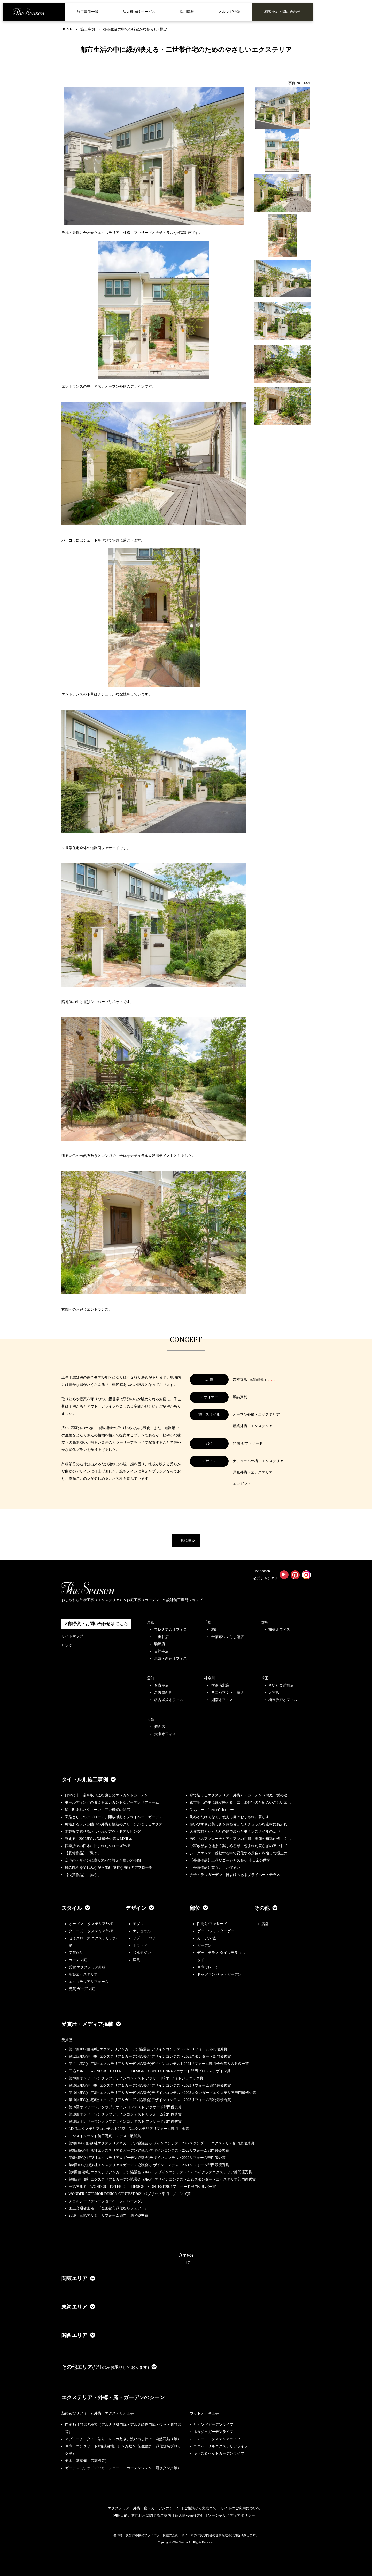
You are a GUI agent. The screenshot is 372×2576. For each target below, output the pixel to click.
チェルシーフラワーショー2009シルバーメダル (107, 2201)
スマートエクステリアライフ (217, 2439)
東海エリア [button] (78, 2307)
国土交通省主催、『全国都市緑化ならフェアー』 (108, 2208)
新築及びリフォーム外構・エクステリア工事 (97, 2413)
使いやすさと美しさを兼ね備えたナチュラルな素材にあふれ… (240, 1824)
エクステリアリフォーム (89, 1982)
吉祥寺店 (161, 1651)
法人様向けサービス (139, 12)
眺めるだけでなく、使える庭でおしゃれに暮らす (229, 1817)
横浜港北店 (220, 1685)
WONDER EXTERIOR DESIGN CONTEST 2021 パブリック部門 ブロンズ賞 (130, 2194)
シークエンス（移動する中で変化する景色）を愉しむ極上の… (240, 1853)
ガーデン (204, 1945)
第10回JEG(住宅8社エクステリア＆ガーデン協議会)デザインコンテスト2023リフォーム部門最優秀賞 (150, 2085)
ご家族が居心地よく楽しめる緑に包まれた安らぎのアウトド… (240, 1846)
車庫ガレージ (208, 1967)
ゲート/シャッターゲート (217, 1931)
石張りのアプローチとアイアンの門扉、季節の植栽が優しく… (240, 1839)
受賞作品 (76, 1953)
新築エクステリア (83, 1974)
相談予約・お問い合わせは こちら (96, 1623)
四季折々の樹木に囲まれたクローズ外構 (97, 1846)
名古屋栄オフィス (168, 1700)
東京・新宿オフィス (170, 1658)
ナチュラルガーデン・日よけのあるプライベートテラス (235, 1875)
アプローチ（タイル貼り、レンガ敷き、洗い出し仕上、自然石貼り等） (123, 2439)
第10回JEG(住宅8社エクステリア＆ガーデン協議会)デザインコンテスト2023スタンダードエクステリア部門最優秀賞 (162, 2093)
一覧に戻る (186, 1540)
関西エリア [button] (78, 2335)
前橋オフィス (279, 1630)
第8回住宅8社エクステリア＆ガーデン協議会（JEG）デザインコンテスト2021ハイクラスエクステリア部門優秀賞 (160, 2172)
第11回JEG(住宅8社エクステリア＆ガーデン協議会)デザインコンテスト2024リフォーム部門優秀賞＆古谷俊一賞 (159, 2064)
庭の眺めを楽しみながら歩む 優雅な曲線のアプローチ (109, 1868)
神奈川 (209, 1678)
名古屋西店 (163, 1693)
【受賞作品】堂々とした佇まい (215, 1868)
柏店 (215, 1630)
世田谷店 (161, 1637)
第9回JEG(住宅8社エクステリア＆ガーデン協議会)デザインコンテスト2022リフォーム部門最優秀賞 (149, 2150)
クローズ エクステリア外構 (91, 1931)
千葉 (207, 1622)
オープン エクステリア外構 (91, 1924)
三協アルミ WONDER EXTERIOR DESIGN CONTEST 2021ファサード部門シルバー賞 (142, 2187)
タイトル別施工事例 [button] (88, 1779)
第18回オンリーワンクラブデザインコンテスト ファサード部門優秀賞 (125, 2122)
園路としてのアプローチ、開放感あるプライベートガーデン (113, 1817)
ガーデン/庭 (206, 1938)
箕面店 (159, 1727)
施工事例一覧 (87, 12)
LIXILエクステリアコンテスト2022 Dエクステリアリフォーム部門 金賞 (129, 2129)
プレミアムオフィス (170, 1630)
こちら (270, 1379)
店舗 (265, 1924)
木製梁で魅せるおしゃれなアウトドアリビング (103, 1831)
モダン (138, 1924)
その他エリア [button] (109, 2367)
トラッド (140, 1945)
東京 (150, 1622)
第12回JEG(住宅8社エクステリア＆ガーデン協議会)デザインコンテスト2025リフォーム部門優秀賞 (148, 2049)
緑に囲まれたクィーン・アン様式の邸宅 (97, 1810)
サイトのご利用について (240, 2508)
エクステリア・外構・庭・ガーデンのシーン (113, 2397)
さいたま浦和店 (281, 1685)
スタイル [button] (75, 1908)
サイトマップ (72, 1636)
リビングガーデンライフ (213, 2425)
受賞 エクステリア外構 (87, 1967)
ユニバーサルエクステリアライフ (220, 2446)
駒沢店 (159, 1644)
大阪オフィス (165, 1734)
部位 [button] (199, 1908)
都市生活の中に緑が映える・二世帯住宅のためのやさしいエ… (240, 1802)
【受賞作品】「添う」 (83, 1875)
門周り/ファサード (212, 1924)
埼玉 (264, 1678)
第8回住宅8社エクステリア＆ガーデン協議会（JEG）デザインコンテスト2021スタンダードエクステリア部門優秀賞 (162, 2179)
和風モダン (142, 1953)
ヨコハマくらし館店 (227, 1693)
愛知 (150, 1678)
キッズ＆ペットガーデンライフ (218, 2453)
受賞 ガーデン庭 (82, 1989)
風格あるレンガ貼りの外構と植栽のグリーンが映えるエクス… (115, 1824)
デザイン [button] (140, 1908)
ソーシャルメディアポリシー (231, 2515)
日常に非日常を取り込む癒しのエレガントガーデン (106, 1795)
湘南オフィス (222, 1700)
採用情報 (187, 12)
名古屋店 (161, 1685)
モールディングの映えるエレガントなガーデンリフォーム (112, 1802)
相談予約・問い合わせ (282, 12)
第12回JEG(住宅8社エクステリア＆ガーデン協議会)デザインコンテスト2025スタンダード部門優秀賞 (150, 2056)
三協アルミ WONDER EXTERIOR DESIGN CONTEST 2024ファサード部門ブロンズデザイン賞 (149, 2071)
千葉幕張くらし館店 (227, 1637)
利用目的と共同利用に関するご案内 (142, 2515)
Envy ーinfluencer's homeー (212, 1810)
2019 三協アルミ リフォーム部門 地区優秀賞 (108, 2215)
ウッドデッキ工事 (204, 2413)
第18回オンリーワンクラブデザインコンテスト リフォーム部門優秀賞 (125, 2114)
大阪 (150, 1719)
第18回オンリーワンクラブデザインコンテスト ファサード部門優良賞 (125, 2107)
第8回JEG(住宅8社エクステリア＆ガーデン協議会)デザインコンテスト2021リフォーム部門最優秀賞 (149, 2165)
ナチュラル (142, 1931)
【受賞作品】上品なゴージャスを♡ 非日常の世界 (232, 1860)
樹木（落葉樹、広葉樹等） (87, 2461)
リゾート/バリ (144, 1938)
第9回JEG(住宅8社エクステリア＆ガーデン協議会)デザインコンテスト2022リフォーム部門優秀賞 (147, 2158)
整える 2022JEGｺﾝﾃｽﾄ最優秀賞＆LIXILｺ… (100, 1839)
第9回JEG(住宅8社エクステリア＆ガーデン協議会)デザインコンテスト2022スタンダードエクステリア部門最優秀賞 (161, 2143)
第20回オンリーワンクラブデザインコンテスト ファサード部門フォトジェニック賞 (136, 2078)
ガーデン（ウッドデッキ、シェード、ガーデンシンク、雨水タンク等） (123, 2468)
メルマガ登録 (229, 12)
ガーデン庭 (78, 1960)
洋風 (136, 1960)
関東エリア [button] (78, 2278)
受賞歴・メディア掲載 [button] (91, 2024)
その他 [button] (265, 1908)
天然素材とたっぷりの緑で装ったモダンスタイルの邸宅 (235, 1831)
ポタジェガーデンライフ (213, 2432)
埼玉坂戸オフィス (282, 1700)
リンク (66, 1646)
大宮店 (273, 1693)
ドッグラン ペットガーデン (219, 1974)
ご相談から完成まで (200, 2508)
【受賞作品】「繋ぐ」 (83, 1853)
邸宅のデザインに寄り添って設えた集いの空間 (103, 1860)
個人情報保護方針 (189, 2515)
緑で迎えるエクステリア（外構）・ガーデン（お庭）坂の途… (240, 1795)
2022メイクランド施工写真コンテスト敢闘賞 (105, 2136)
